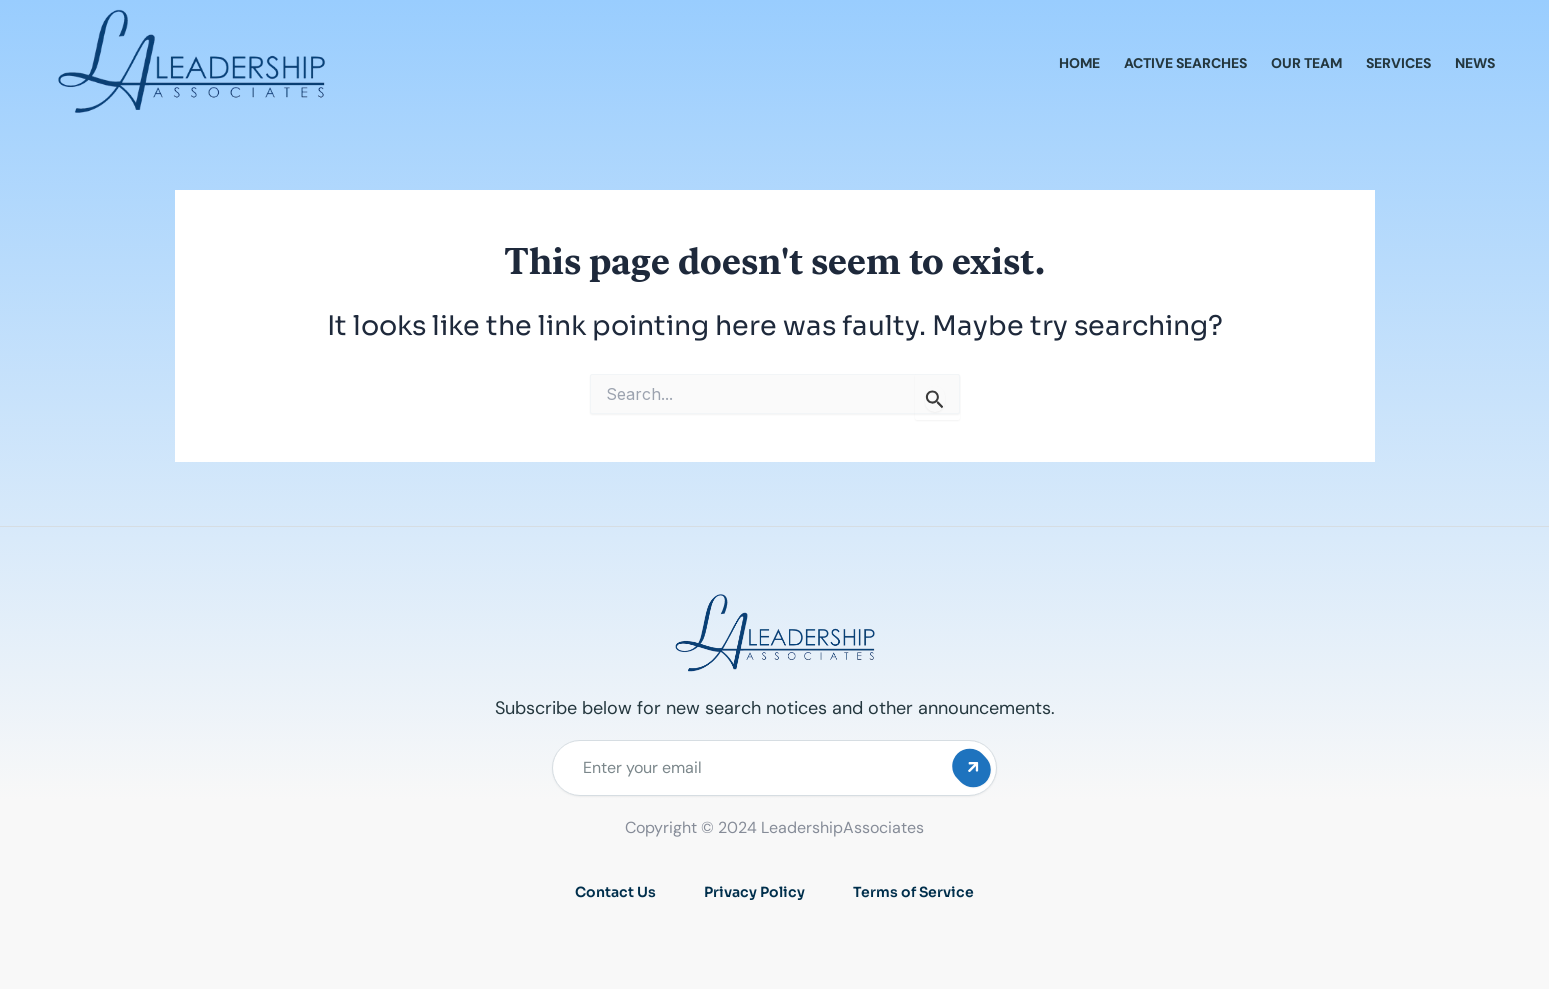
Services (1398, 63)
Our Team (1306, 63)
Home (1079, 63)
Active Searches (1185, 63)
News (1475, 63)
